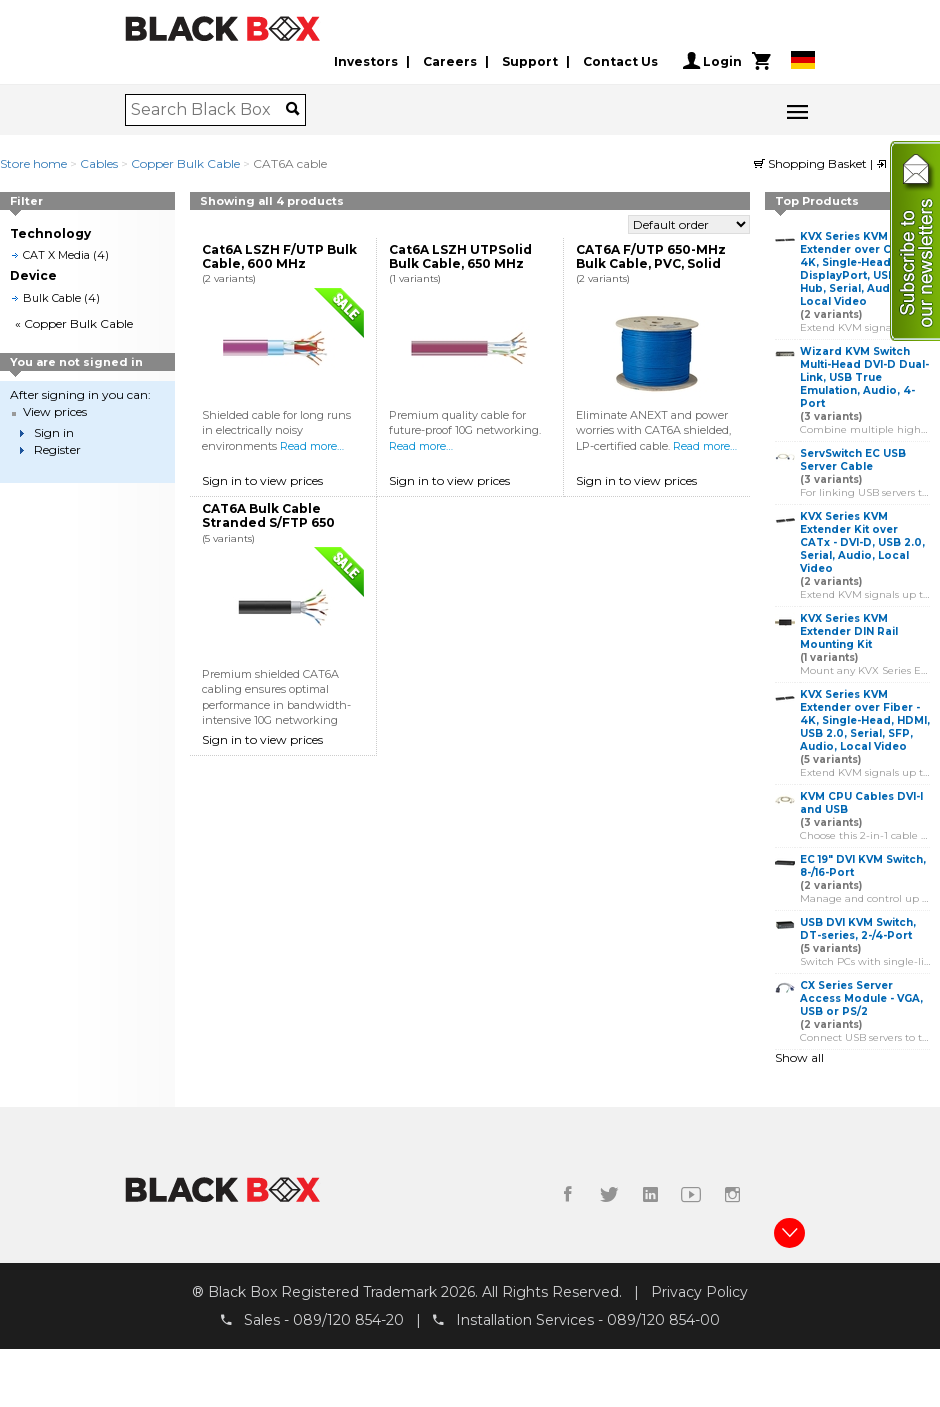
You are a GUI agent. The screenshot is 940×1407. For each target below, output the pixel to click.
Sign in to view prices (262, 480)
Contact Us (620, 61)
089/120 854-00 (663, 1320)
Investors (366, 61)
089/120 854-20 (348, 1320)
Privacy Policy (699, 1292)
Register (57, 449)
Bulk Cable (52, 298)
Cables (99, 163)
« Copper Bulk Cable (74, 323)
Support (530, 61)
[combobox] (208, 110)
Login (712, 61)
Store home (33, 163)
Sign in (54, 432)
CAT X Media (56, 255)
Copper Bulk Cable (185, 163)
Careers (450, 61)
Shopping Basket (812, 163)
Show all (799, 1057)
